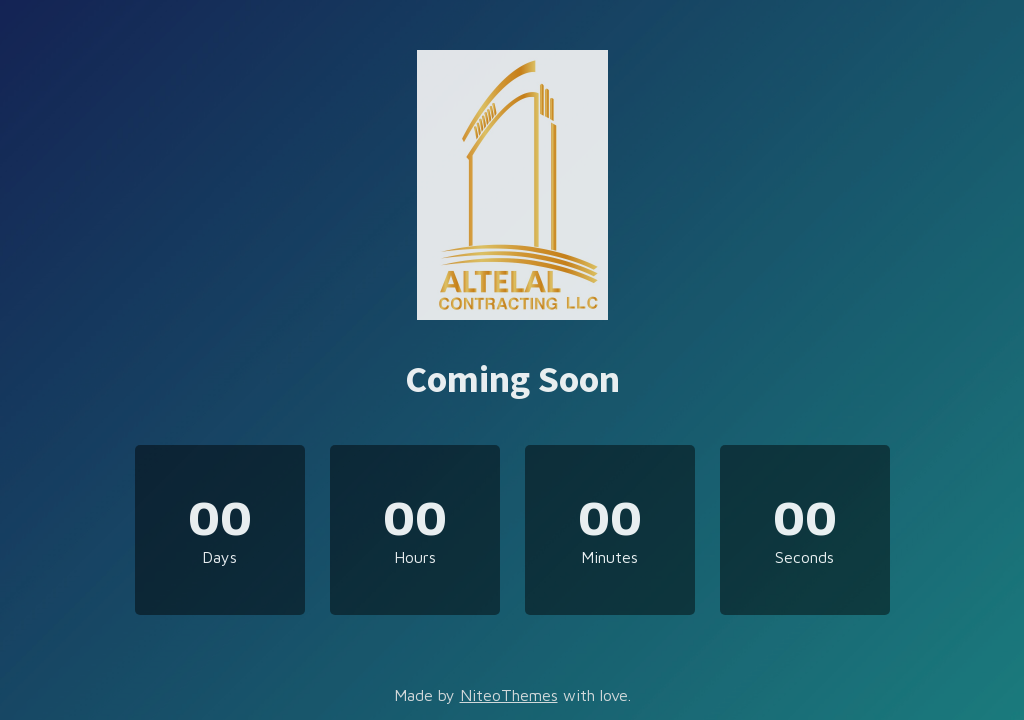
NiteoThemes (509, 695)
